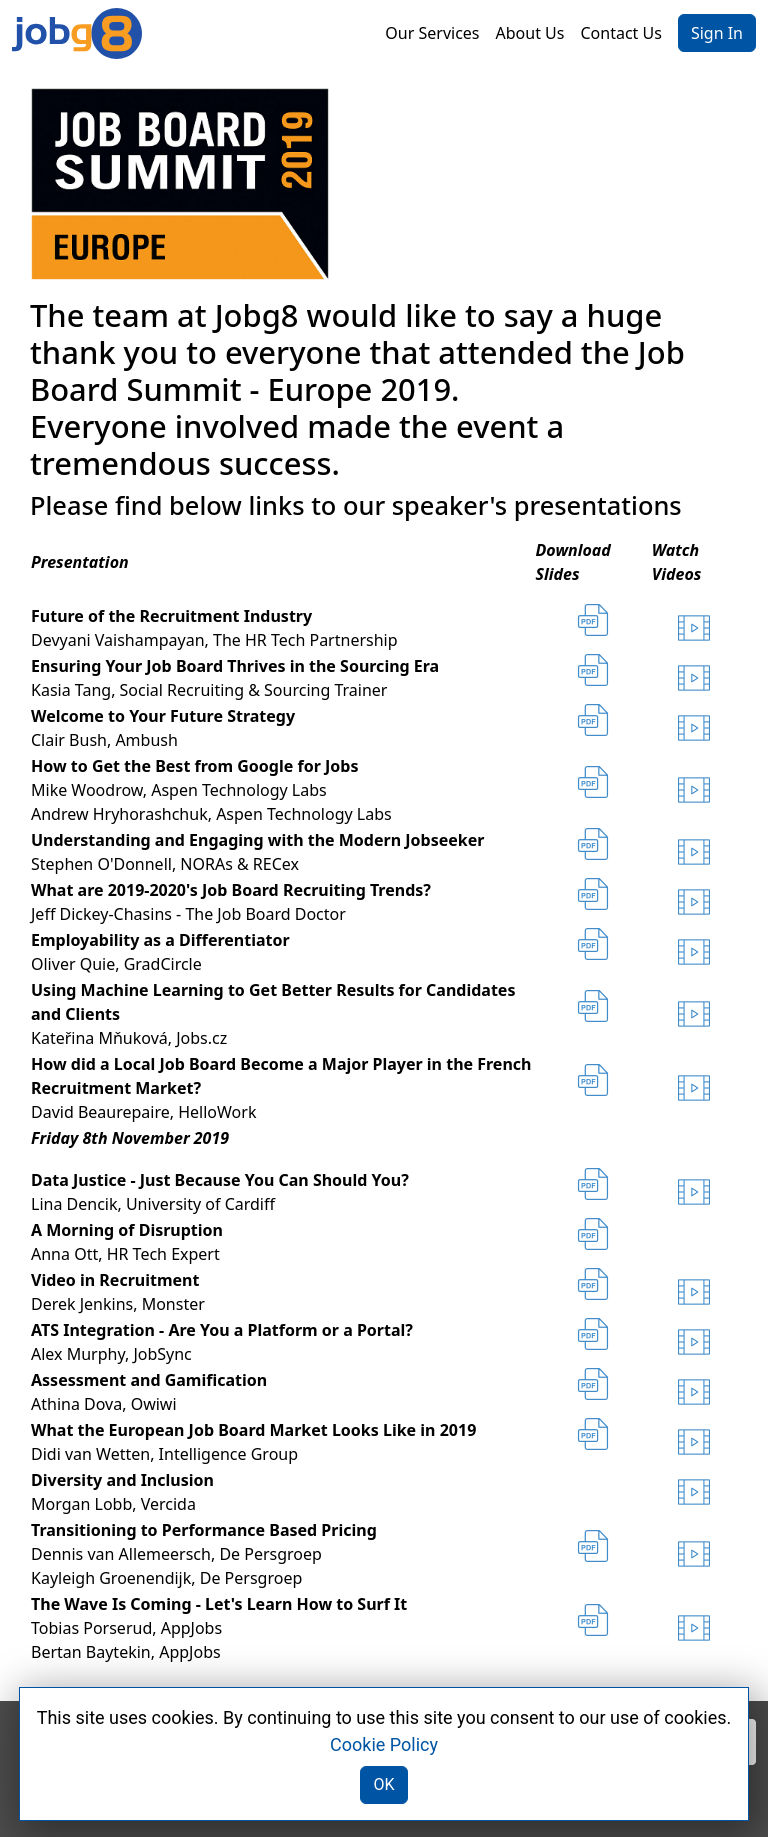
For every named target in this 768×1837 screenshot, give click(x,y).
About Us (530, 33)
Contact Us (620, 33)
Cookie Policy (384, 1744)
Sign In (717, 33)
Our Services (432, 33)
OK (383, 1784)
